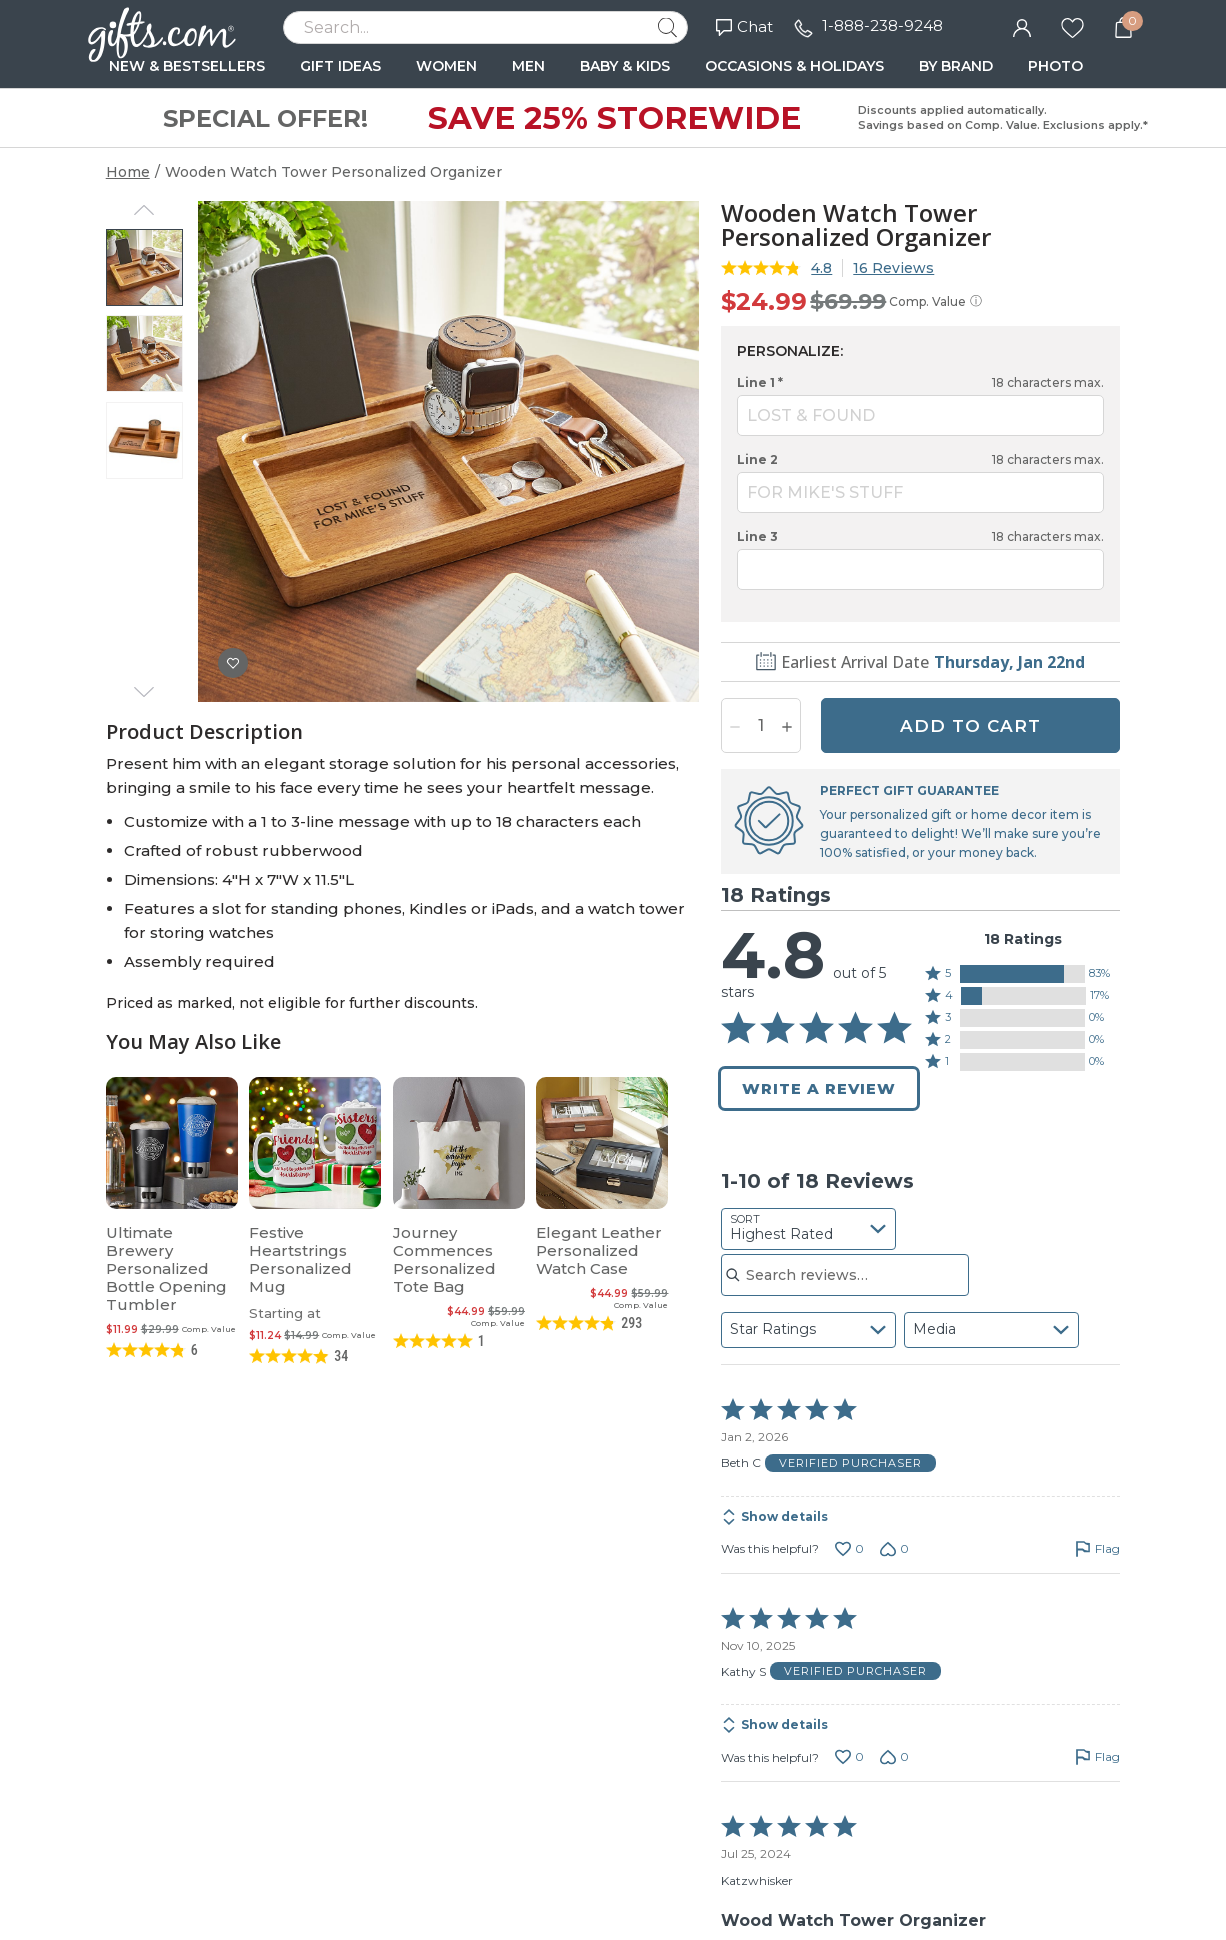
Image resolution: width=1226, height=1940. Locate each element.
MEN (528, 66)
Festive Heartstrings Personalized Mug (300, 1259)
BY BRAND (956, 66)
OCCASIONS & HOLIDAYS (794, 66)
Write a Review (819, 1088)
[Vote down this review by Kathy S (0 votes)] (894, 1757)
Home (128, 172)
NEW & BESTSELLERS (187, 66)
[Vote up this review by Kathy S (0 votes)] (849, 1757)
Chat (744, 26)
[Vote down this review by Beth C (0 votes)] (894, 1549)
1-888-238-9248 (882, 25)
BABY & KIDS (625, 66)
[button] (1023, 974)
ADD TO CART (970, 726)
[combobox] (808, 1229)
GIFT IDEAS (340, 66)
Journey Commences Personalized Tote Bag (444, 1259)
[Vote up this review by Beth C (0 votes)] (849, 1549)
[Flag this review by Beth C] (1097, 1549)
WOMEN (446, 66)
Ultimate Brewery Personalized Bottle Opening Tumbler (166, 1268)
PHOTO (1055, 66)
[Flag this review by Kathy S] (1097, 1757)
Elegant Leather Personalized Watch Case (599, 1250)
